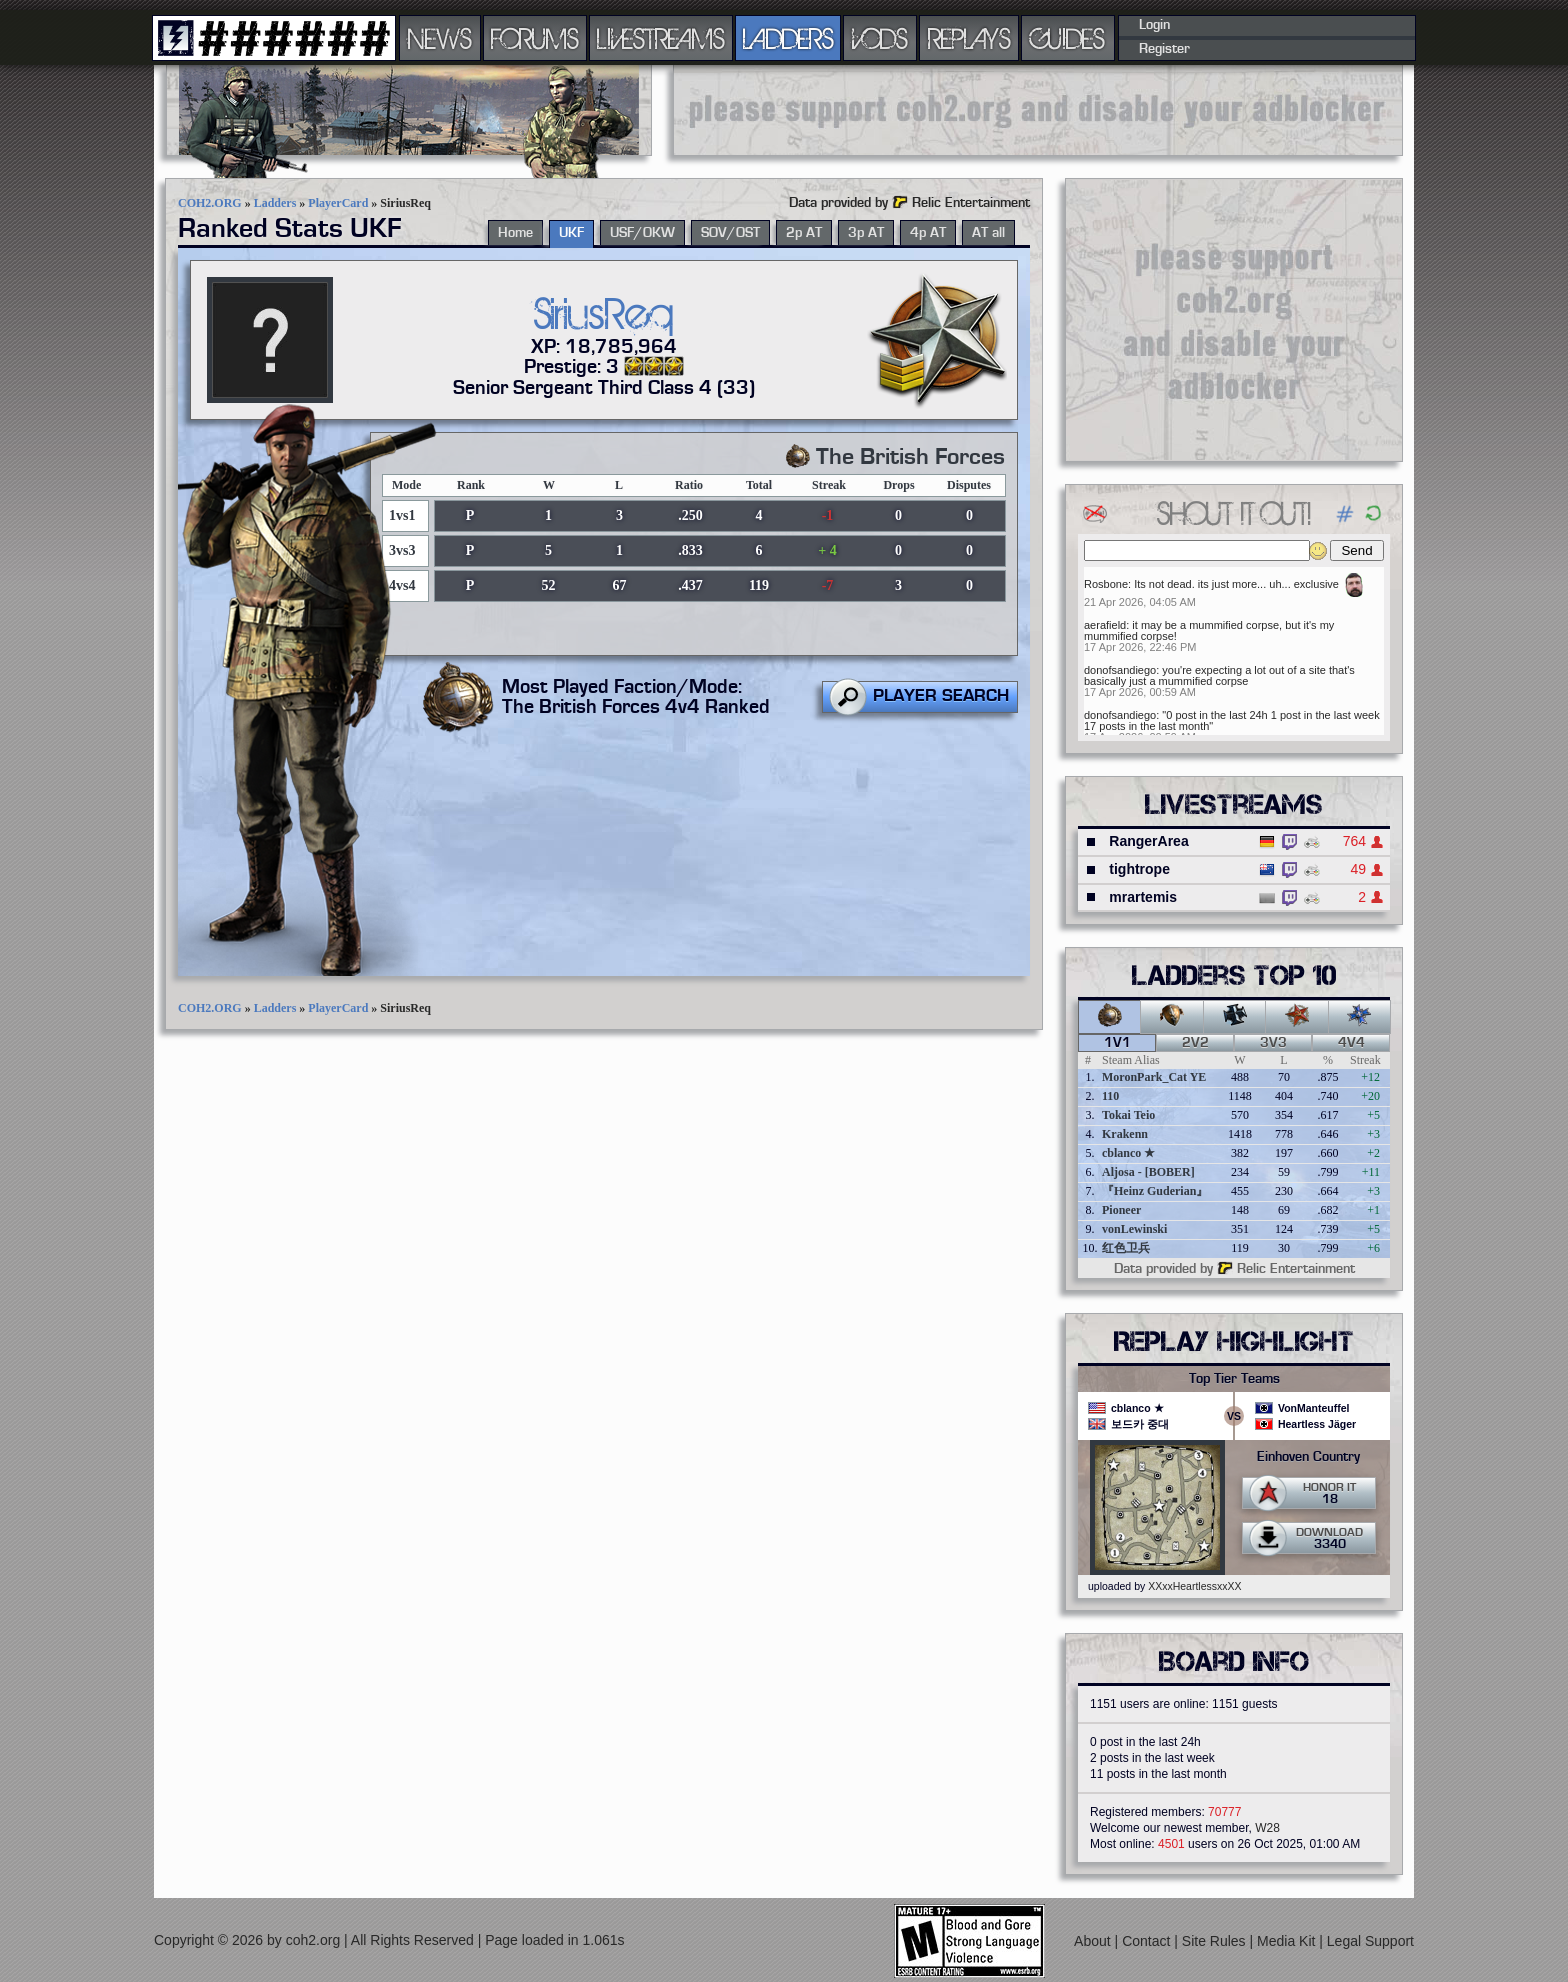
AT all (988, 233)
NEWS (440, 38)
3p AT (866, 233)
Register (1164, 49)
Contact (1148, 1941)
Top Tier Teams (1234, 1379)
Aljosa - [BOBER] (1148, 1172)
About (1094, 1941)
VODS (880, 38)
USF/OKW (642, 233)
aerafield (1105, 625)
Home (515, 233)
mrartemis (1143, 897)
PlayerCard (338, 203)
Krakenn (1125, 1134)
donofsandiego (1120, 670)
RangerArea (1148, 841)
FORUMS (535, 38)
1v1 (1117, 1043)
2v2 (1195, 1043)
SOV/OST (730, 233)
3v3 (1273, 1043)
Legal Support (1370, 1941)
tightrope (1139, 869)
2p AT (804, 233)
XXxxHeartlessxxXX (1194, 1586)
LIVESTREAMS (661, 38)
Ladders (275, 203)
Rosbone (1106, 584)
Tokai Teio (1128, 1115)
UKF (571, 233)
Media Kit (1288, 1941)
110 (1110, 1096)
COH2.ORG (210, 203)
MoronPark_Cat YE (1154, 1077)
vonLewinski (1134, 1229)
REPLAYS (969, 38)
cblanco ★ (1128, 1153)
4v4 (1351, 1043)
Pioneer (1121, 1210)
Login (1154, 25)
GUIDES (1068, 38)
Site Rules (1216, 1941)
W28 (1267, 1828)
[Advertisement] (1038, 110)
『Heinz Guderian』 (1155, 1191)
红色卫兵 (1126, 1248)
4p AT (928, 233)
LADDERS (788, 38)
